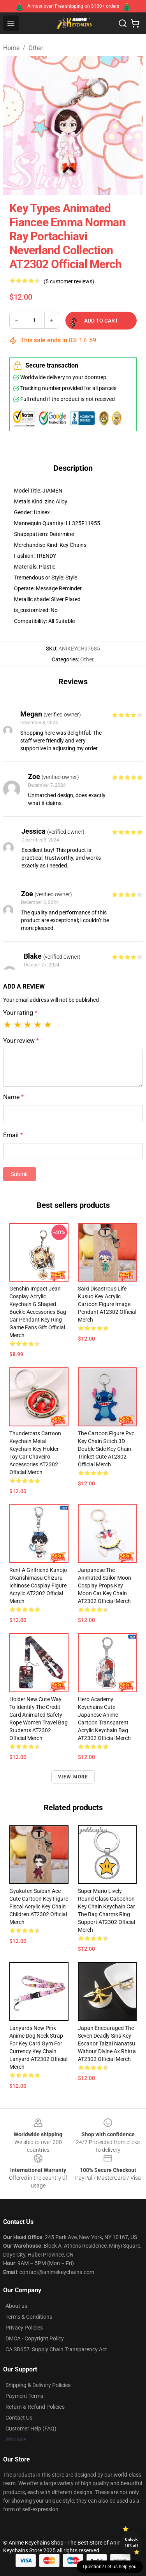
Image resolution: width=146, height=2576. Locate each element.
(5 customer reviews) (69, 281)
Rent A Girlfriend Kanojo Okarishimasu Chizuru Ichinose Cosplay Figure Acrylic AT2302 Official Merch (38, 1585)
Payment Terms (24, 2396)
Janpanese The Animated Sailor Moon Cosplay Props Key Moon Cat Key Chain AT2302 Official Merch (104, 1585)
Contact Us (18, 2418)
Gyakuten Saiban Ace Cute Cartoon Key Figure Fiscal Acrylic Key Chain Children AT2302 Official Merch (38, 1906)
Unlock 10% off (131, 2542)
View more (73, 1777)
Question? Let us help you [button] (110, 2566)
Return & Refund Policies (35, 2407)
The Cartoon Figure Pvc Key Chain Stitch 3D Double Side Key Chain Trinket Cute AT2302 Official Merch (106, 1449)
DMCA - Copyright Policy (34, 2338)
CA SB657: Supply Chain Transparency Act (56, 2349)
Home (11, 48)
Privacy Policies (24, 2327)
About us (16, 2306)
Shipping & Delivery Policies (37, 2385)
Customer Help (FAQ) (30, 2428)
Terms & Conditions (28, 2317)
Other (35, 48)
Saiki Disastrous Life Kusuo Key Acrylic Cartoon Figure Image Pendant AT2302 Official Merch (107, 1304)
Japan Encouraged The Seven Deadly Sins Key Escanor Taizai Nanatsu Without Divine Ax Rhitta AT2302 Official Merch (107, 2043)
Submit (19, 1174)
